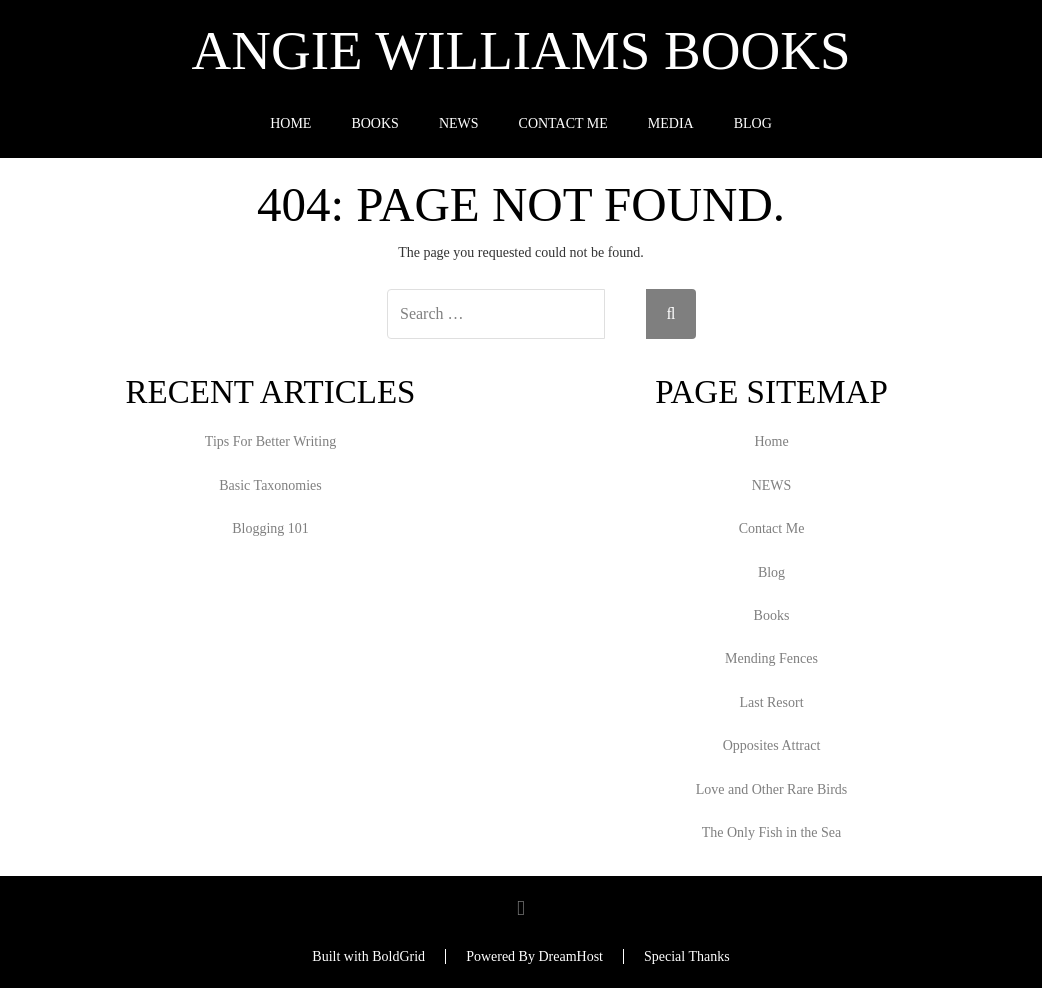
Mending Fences (771, 658)
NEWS (459, 123)
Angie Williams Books (521, 50)
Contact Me (563, 123)
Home (290, 123)
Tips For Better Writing (270, 441)
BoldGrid (398, 956)
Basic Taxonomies (270, 485)
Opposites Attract (772, 745)
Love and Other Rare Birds (772, 789)
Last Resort (771, 702)
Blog (753, 123)
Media (671, 123)
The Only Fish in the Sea (772, 832)
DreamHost (570, 956)
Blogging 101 (270, 528)
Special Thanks (687, 956)
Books (374, 123)
